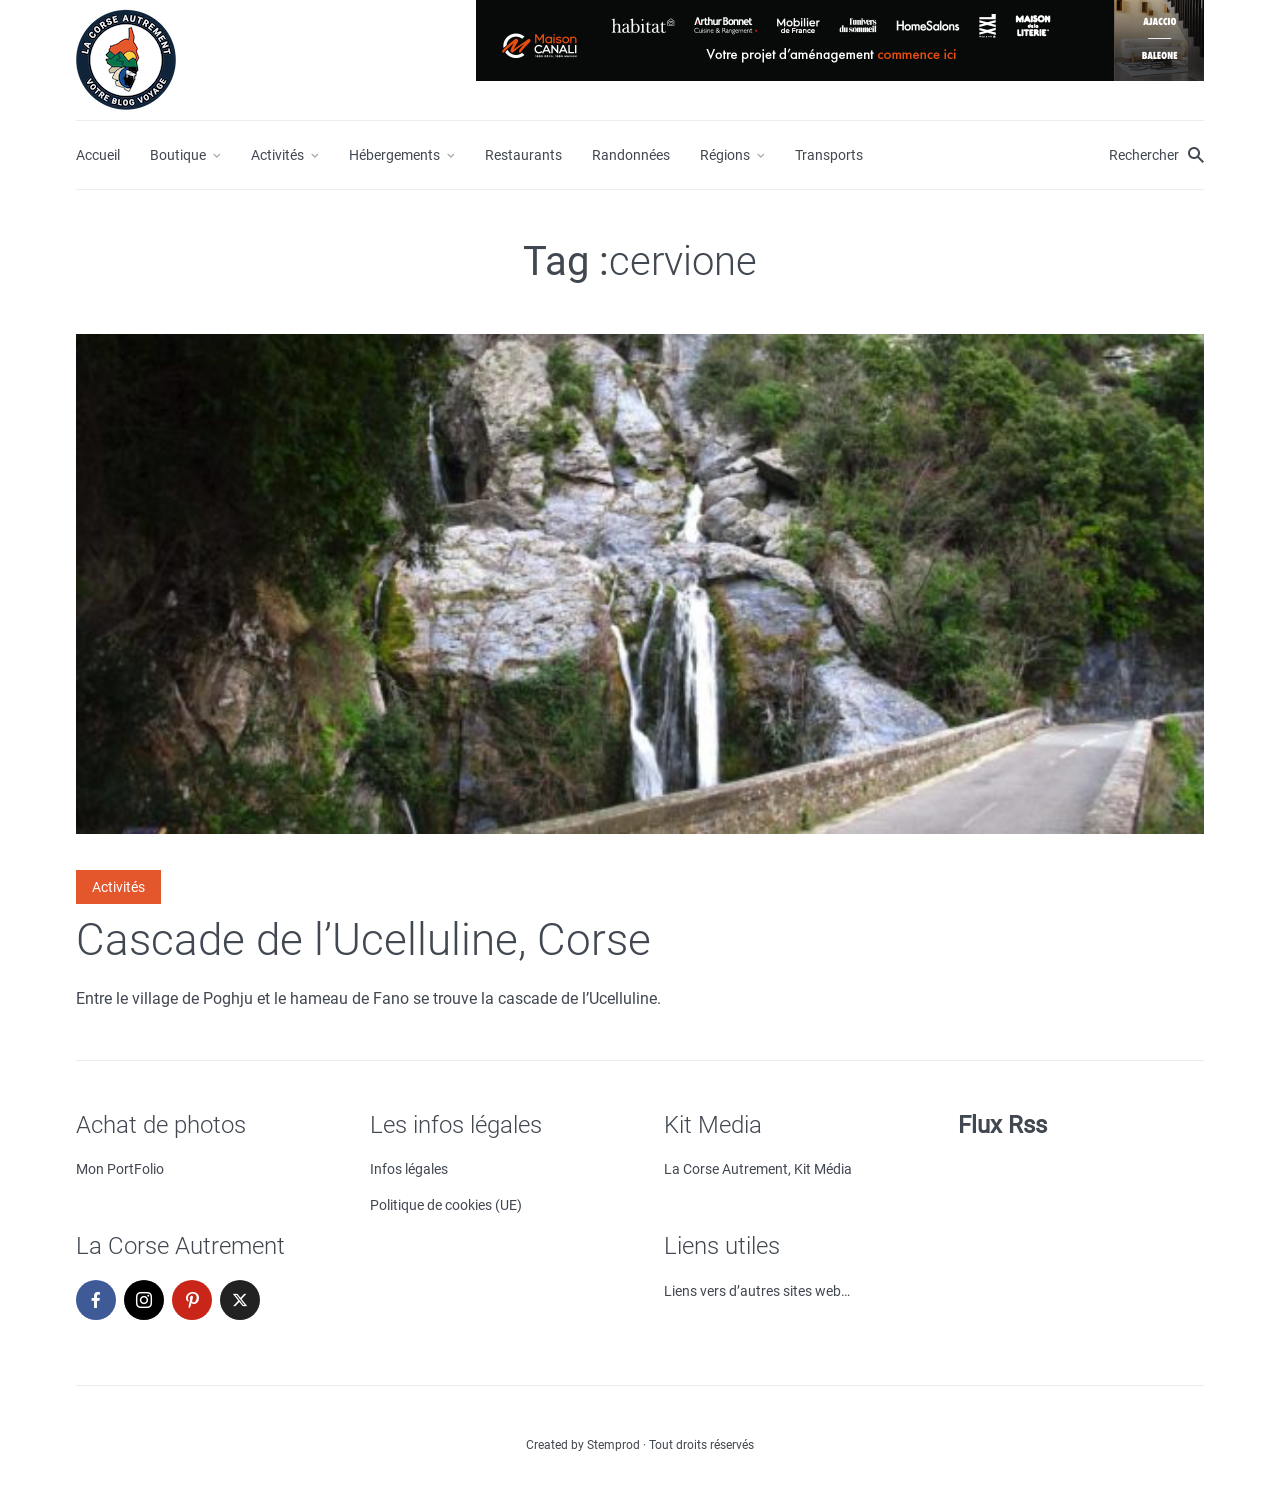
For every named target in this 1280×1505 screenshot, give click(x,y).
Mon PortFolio (120, 1169)
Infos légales (409, 1169)
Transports (829, 155)
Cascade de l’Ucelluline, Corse (363, 940)
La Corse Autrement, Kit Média (758, 1169)
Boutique (178, 155)
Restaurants (523, 155)
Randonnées (631, 155)
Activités (277, 155)
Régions (725, 155)
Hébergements (394, 155)
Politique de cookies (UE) (446, 1205)
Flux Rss (1002, 1125)
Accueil (98, 155)
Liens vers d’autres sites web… (757, 1291)
